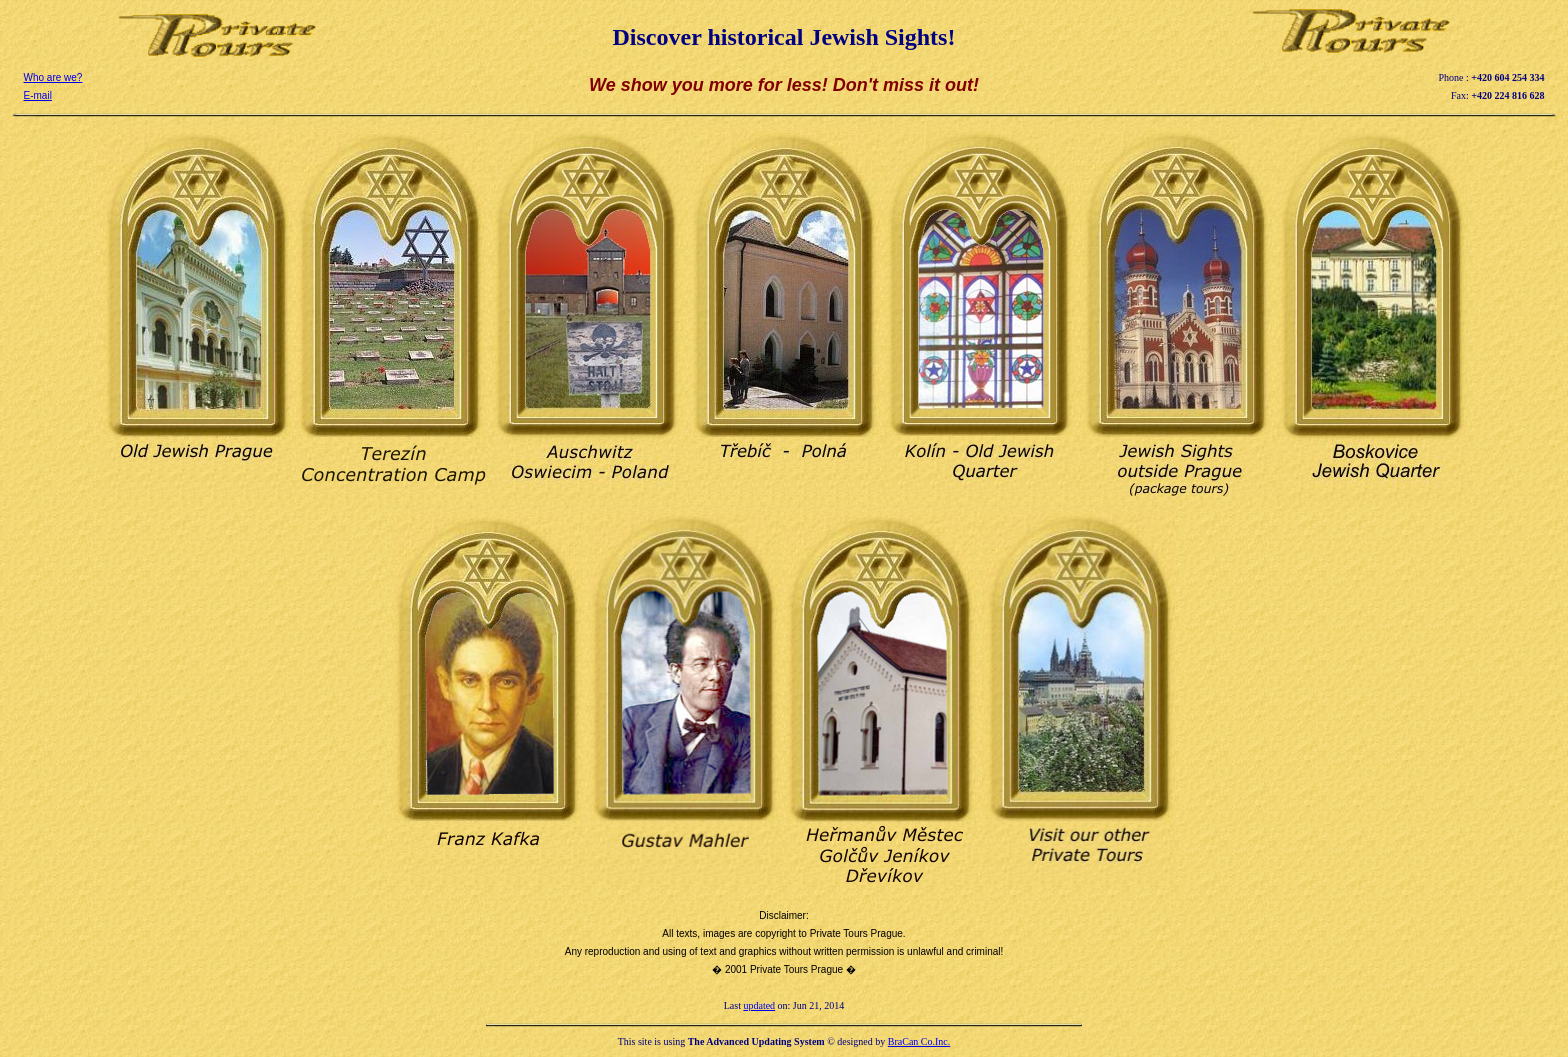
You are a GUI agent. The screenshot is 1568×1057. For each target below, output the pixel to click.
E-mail (38, 95)
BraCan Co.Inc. (919, 1041)
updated (759, 1005)
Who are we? (53, 77)
